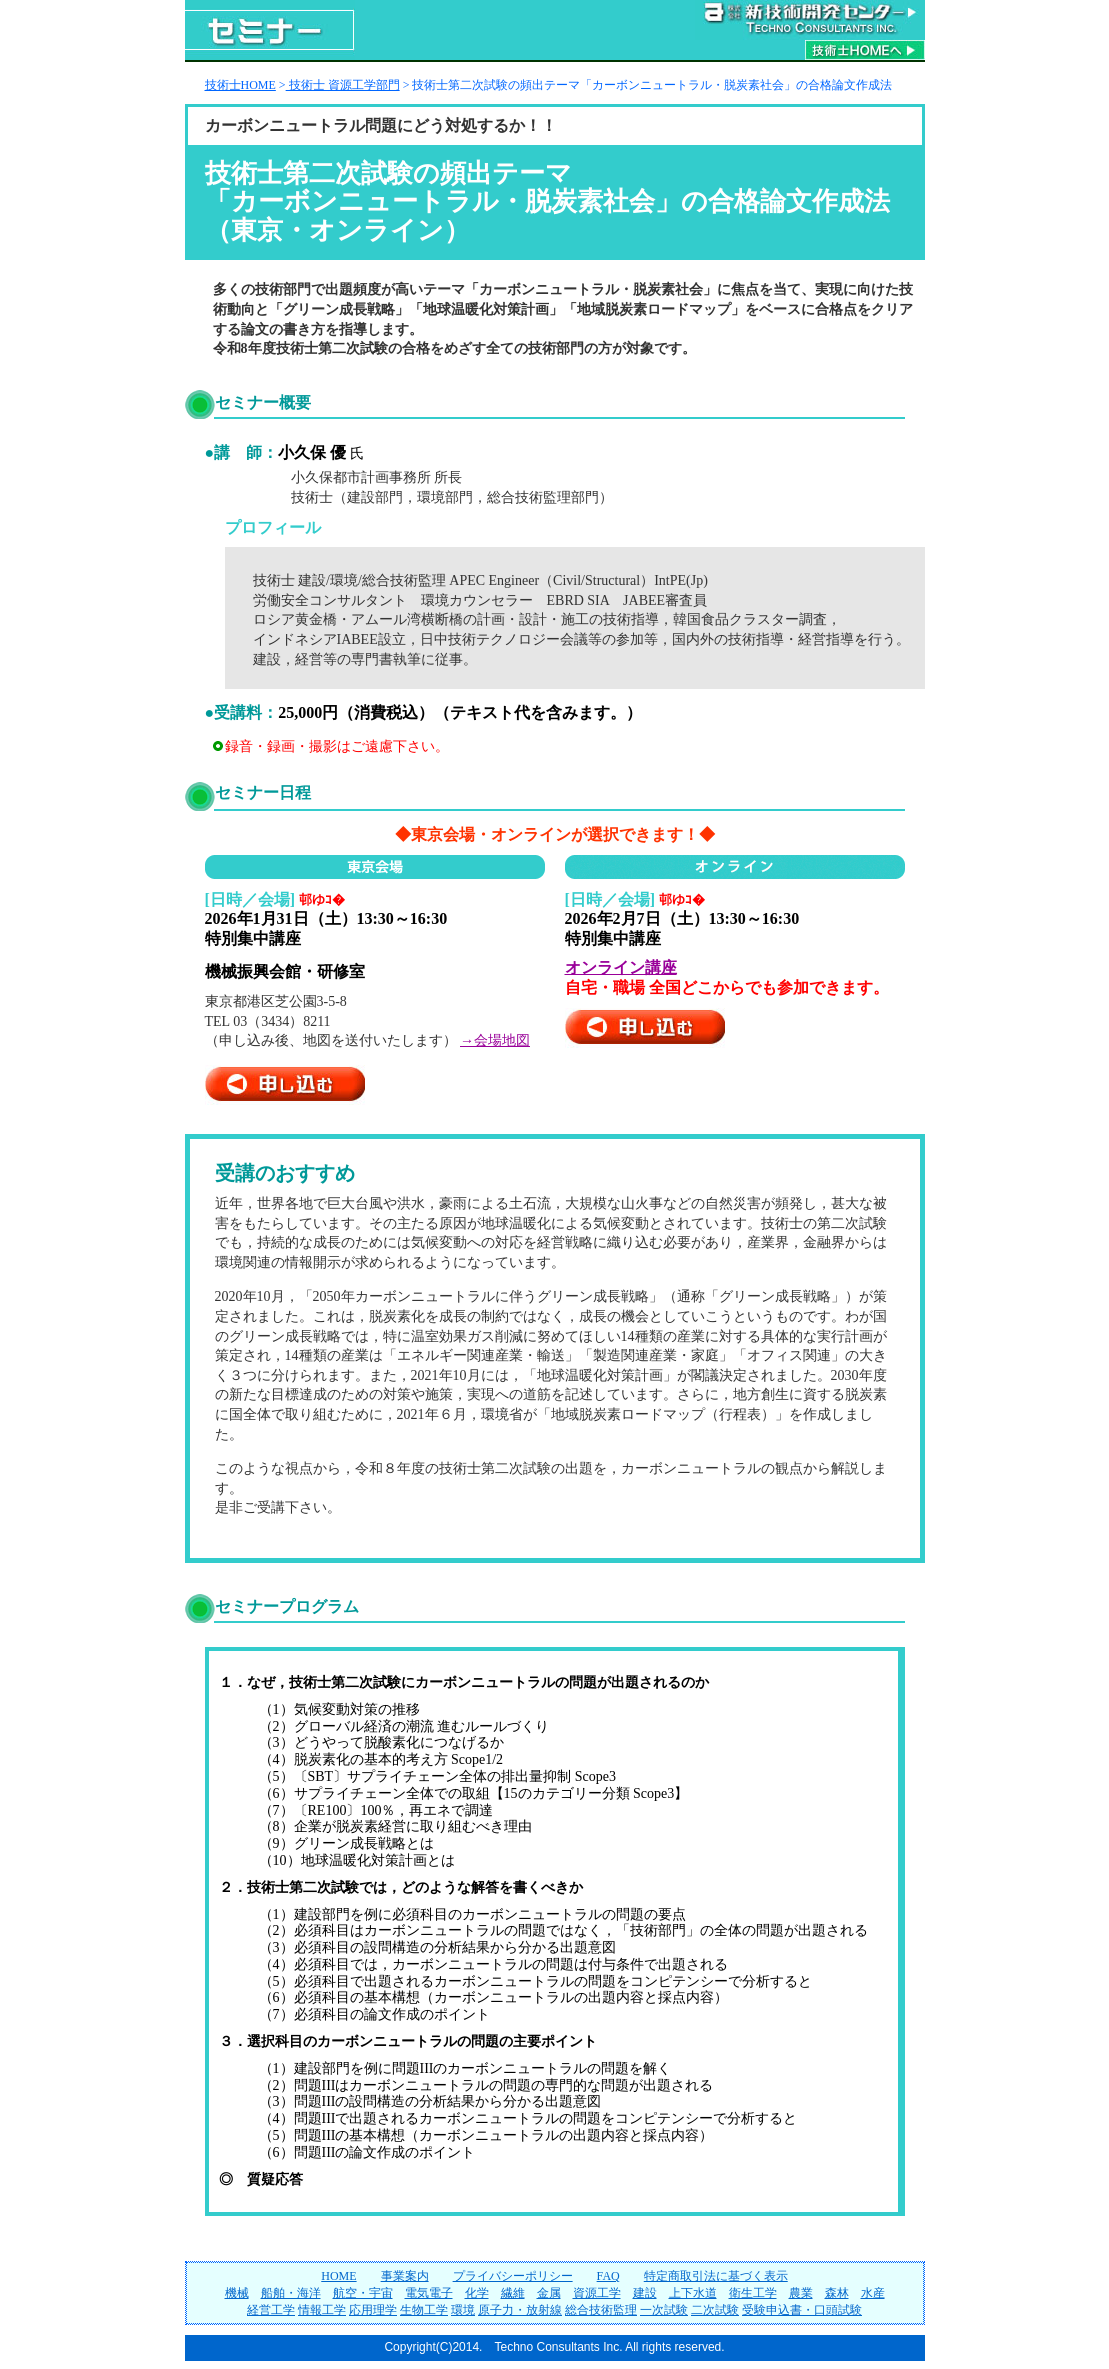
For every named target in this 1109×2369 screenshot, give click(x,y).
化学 (477, 2293)
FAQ (608, 2276)
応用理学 (373, 2310)
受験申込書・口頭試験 (802, 2310)
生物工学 (424, 2310)
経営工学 (271, 2310)
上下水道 (693, 2293)
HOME (338, 2276)
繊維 (513, 2293)
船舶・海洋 (291, 2293)
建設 (645, 2293)
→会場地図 (495, 1040)
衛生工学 (753, 2293)
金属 (549, 2293)
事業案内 (405, 2276)
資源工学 (597, 2293)
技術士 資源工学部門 (343, 85)
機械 (237, 2293)
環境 (463, 2310)
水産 (873, 2293)
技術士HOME (240, 85)
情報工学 (322, 2310)
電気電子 (429, 2293)
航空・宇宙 (363, 2293)
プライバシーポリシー (513, 2276)
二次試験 (715, 2310)
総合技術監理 (601, 2310)
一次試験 (664, 2310)
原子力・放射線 (520, 2310)
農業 (801, 2293)
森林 (837, 2293)
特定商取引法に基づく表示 (716, 2276)
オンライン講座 (621, 967)
